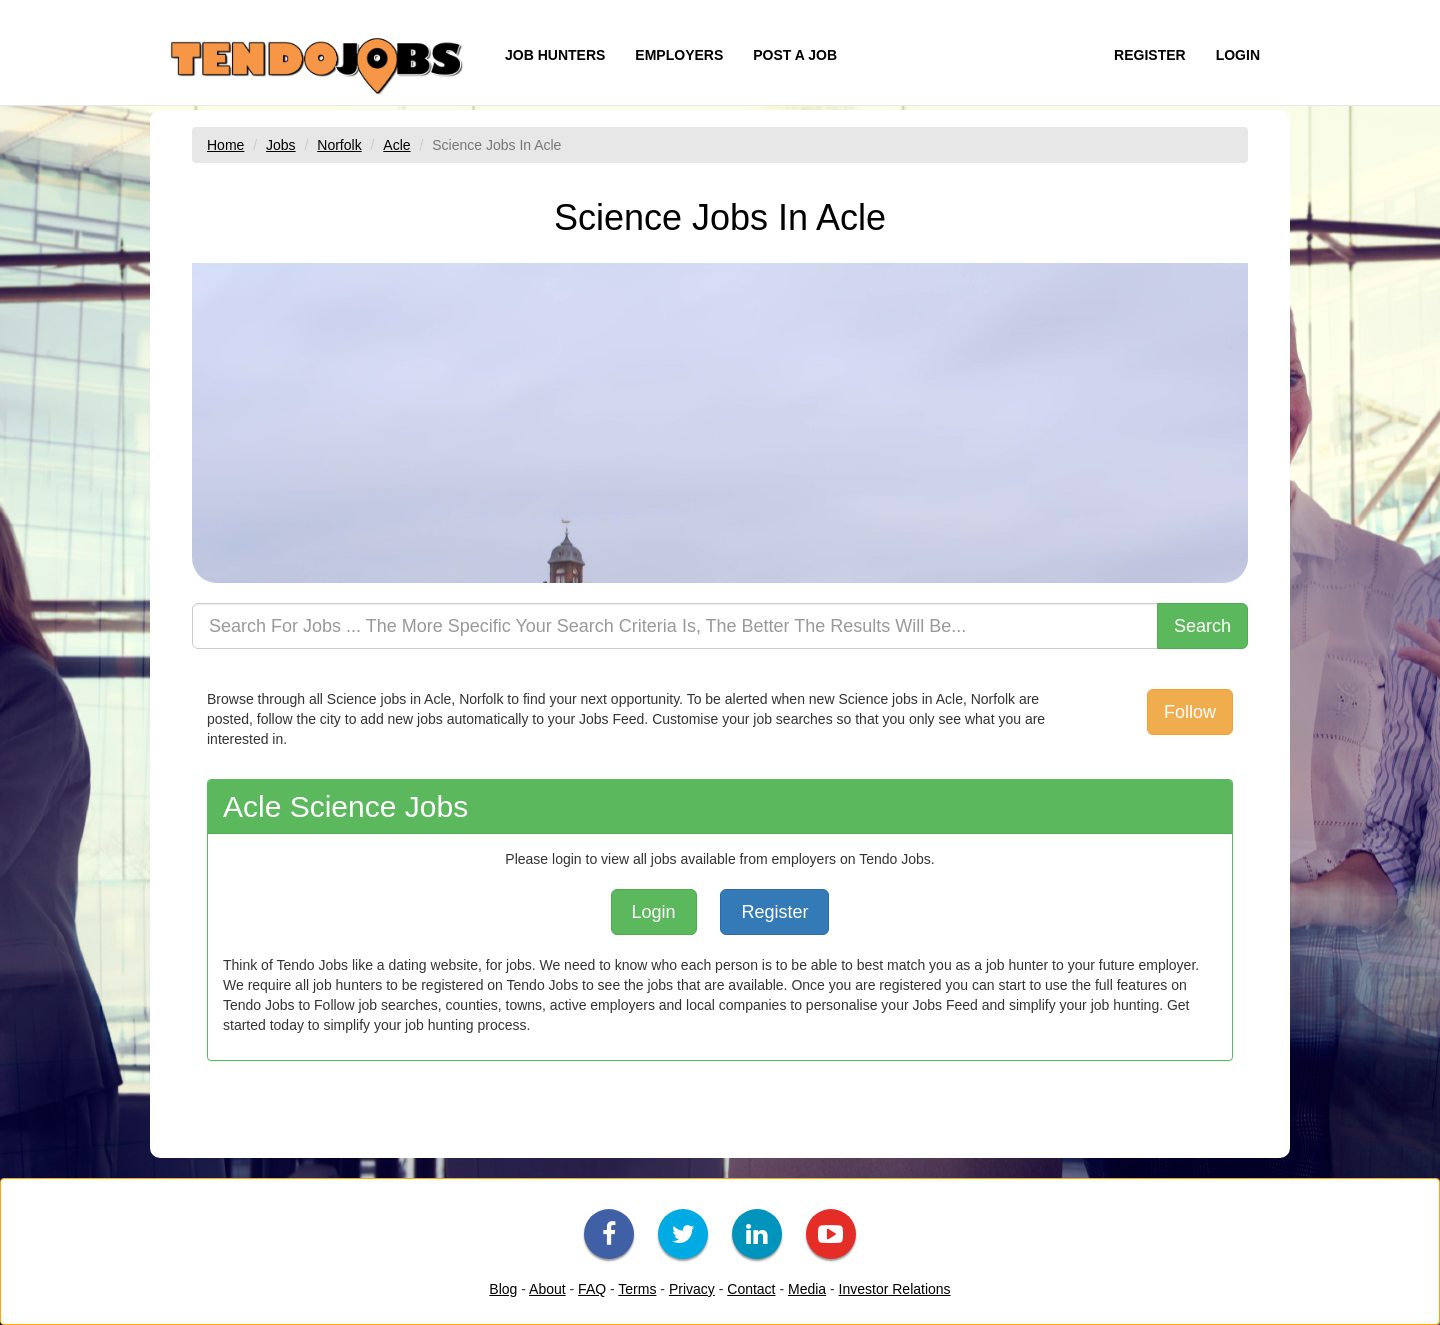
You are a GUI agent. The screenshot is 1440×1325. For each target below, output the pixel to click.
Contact (751, 1289)
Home (225, 145)
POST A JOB (795, 55)
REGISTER (1150, 55)
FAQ (592, 1289)
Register (774, 912)
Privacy (692, 1289)
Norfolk (339, 145)
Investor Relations (895, 1289)
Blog (503, 1289)
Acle (396, 145)
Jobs (281, 145)
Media (807, 1289)
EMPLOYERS (679, 55)
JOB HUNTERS (555, 55)
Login (654, 912)
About (547, 1289)
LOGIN (1238, 55)
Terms (637, 1289)
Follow (1190, 712)
